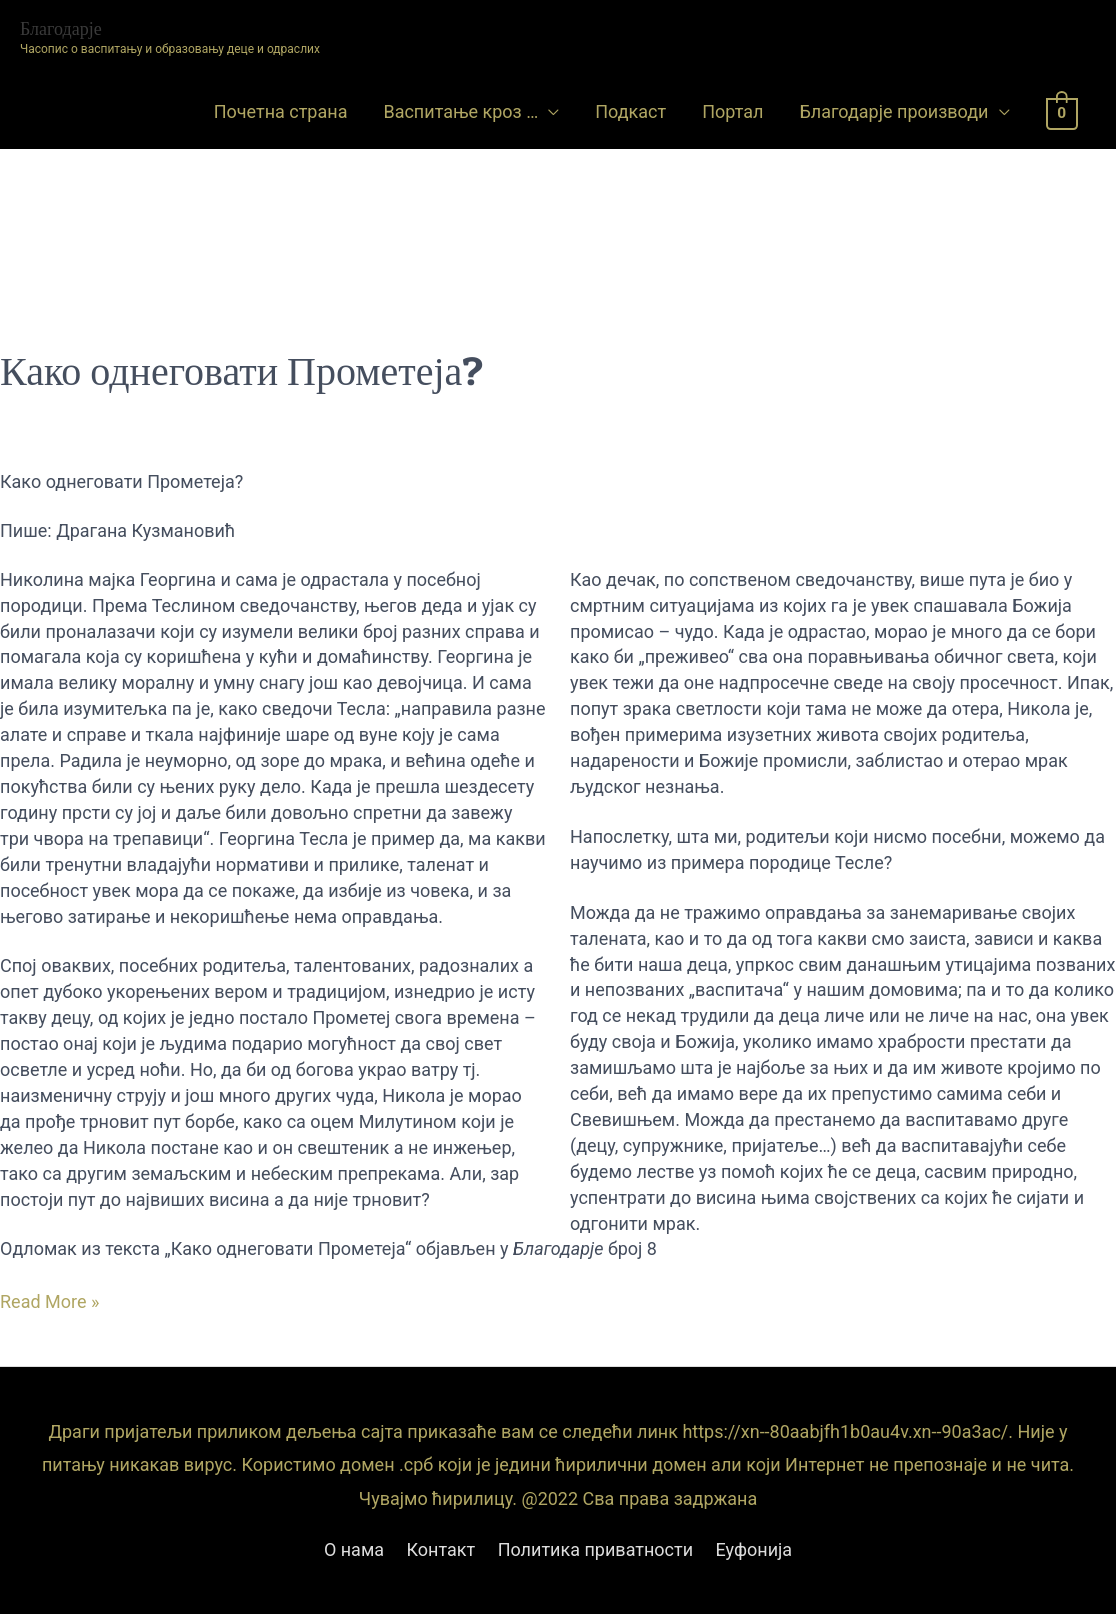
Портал (732, 111)
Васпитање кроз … (460, 111)
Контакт (441, 1549)
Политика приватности (595, 1549)
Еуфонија (754, 1549)
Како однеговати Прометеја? (241, 370)
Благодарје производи (893, 111)
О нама (354, 1549)
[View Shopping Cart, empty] (1062, 112)
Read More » (49, 1302)
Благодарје (61, 28)
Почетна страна (281, 111)
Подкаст (630, 111)
